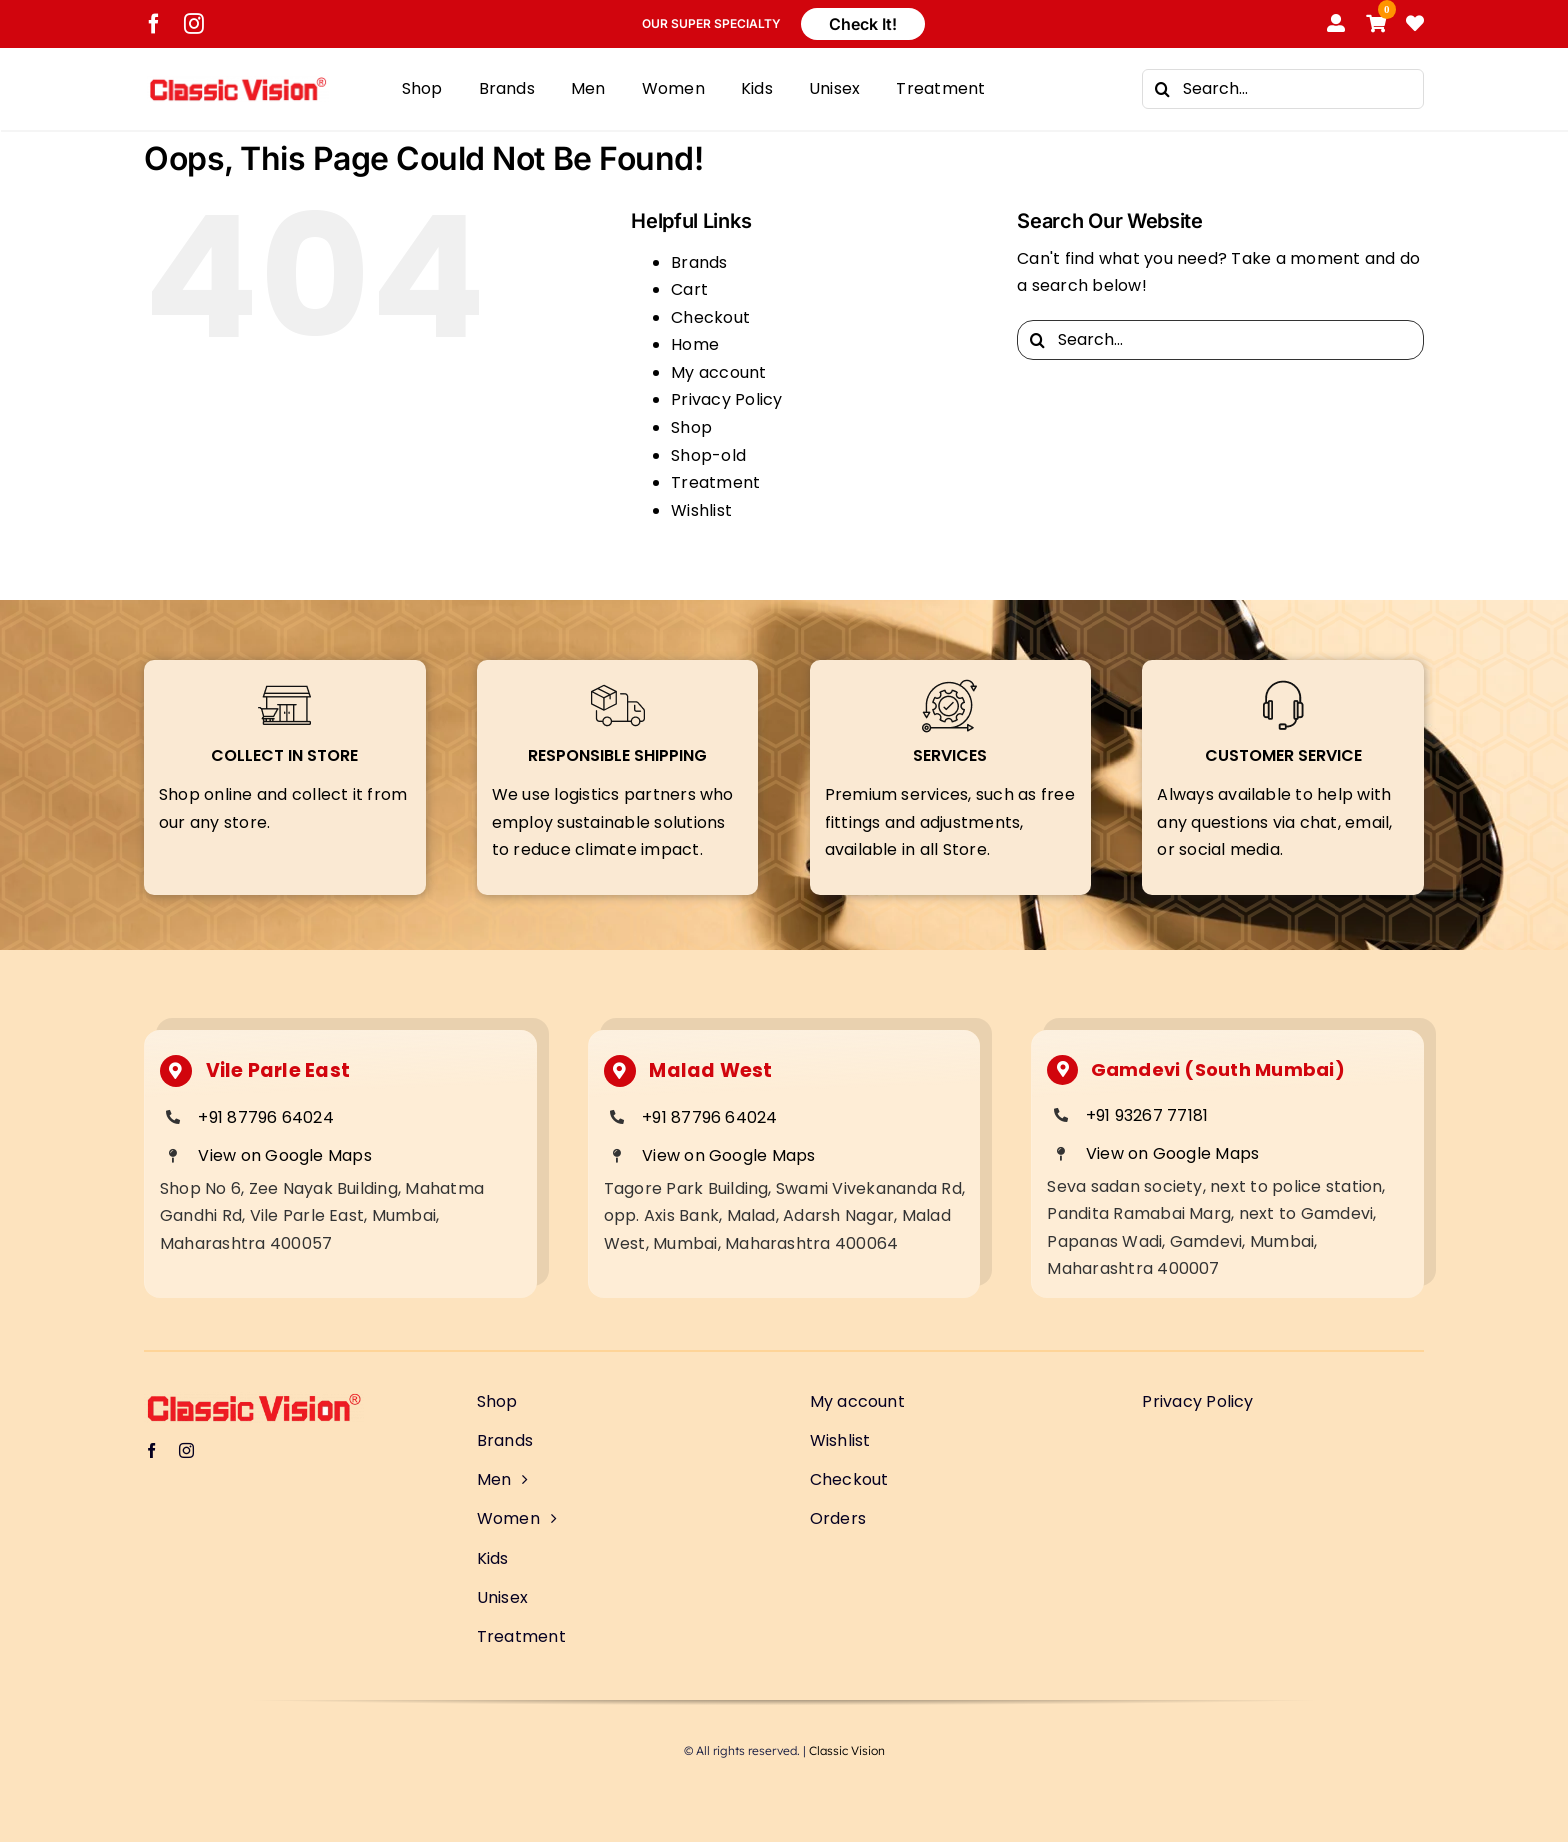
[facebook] (154, 24)
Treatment (715, 482)
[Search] (1162, 89)
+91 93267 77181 (1147, 1115)
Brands (699, 262)
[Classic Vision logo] (238, 83)
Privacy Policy (726, 399)
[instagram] (194, 24)
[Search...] (1283, 89)
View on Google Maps (285, 1155)
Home (695, 344)
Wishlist (701, 510)
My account (718, 372)
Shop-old (708, 455)
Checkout (710, 317)
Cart (689, 289)
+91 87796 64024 (266, 1117)
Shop (691, 427)
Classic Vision (847, 1750)
